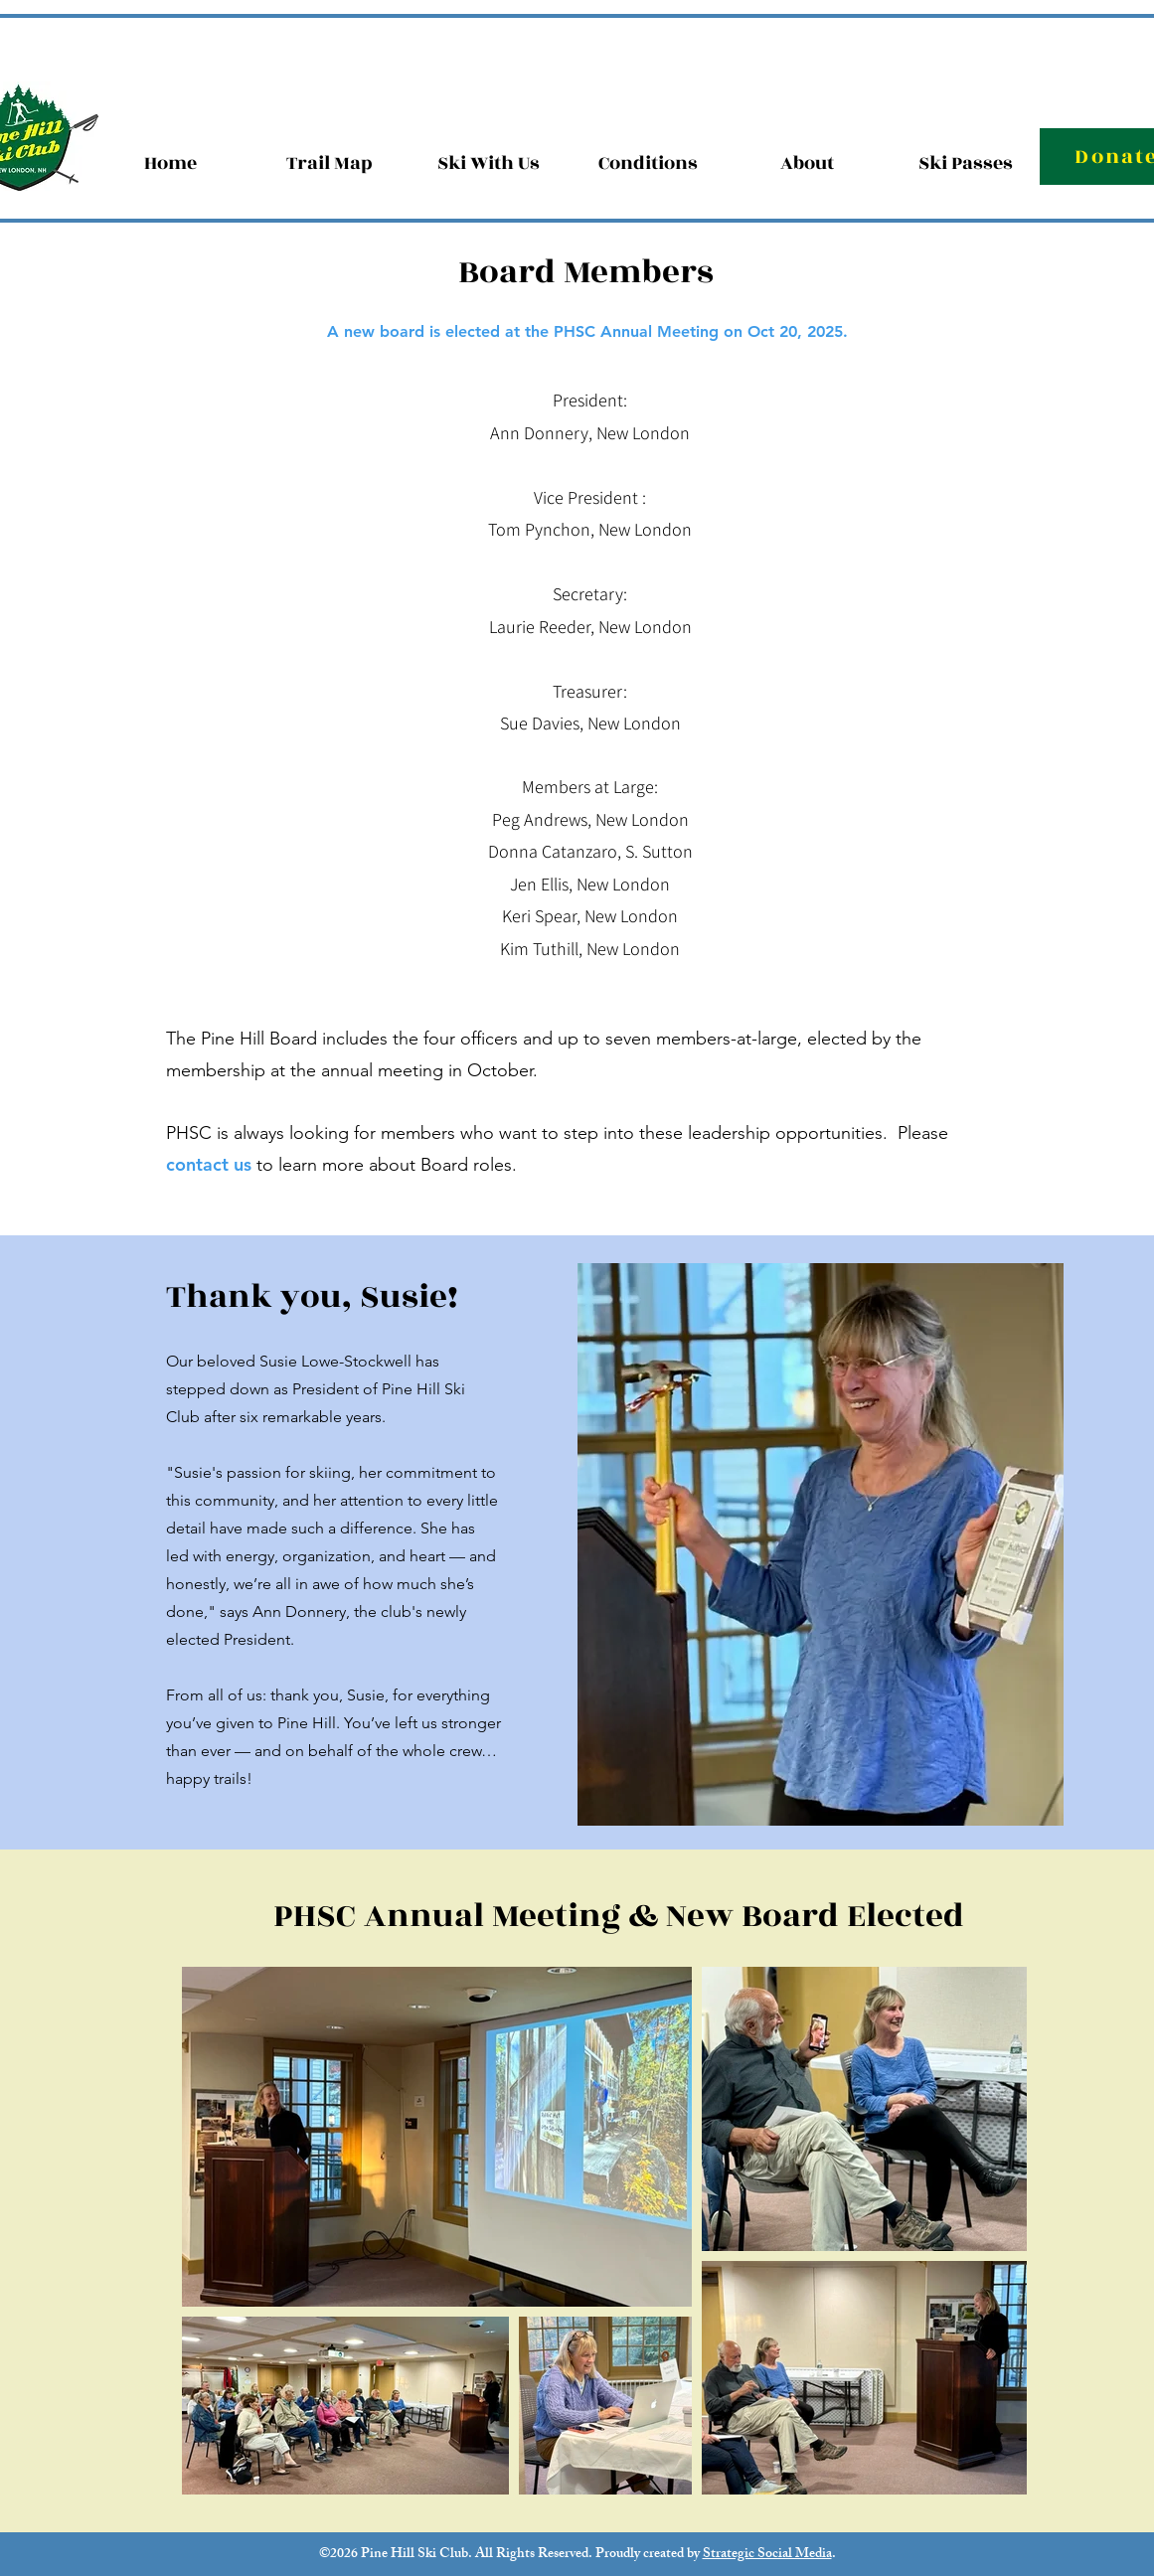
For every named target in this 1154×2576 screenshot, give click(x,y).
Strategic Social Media (767, 2554)
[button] (807, 163)
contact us (211, 1164)
